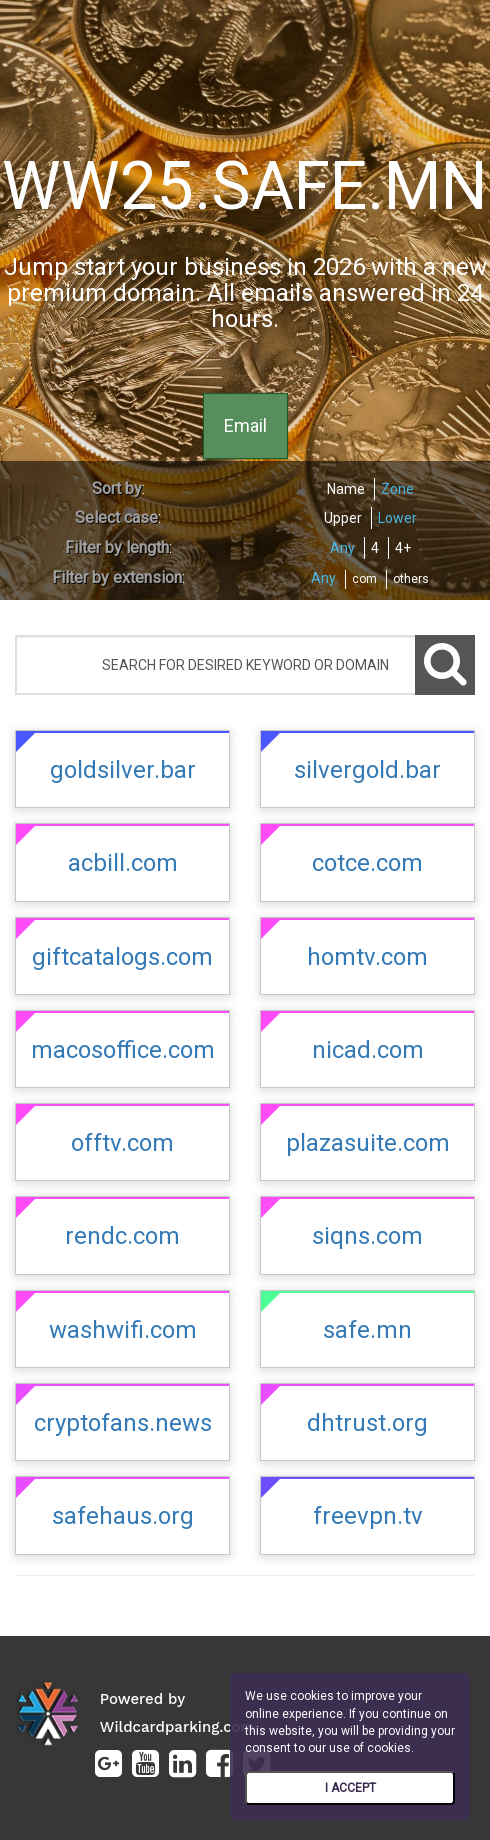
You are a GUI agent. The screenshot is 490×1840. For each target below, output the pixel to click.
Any (342, 548)
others (411, 579)
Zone (397, 489)
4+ (403, 548)
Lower (397, 518)
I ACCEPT (350, 1788)
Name (346, 489)
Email (245, 425)
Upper (343, 518)
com (364, 579)
